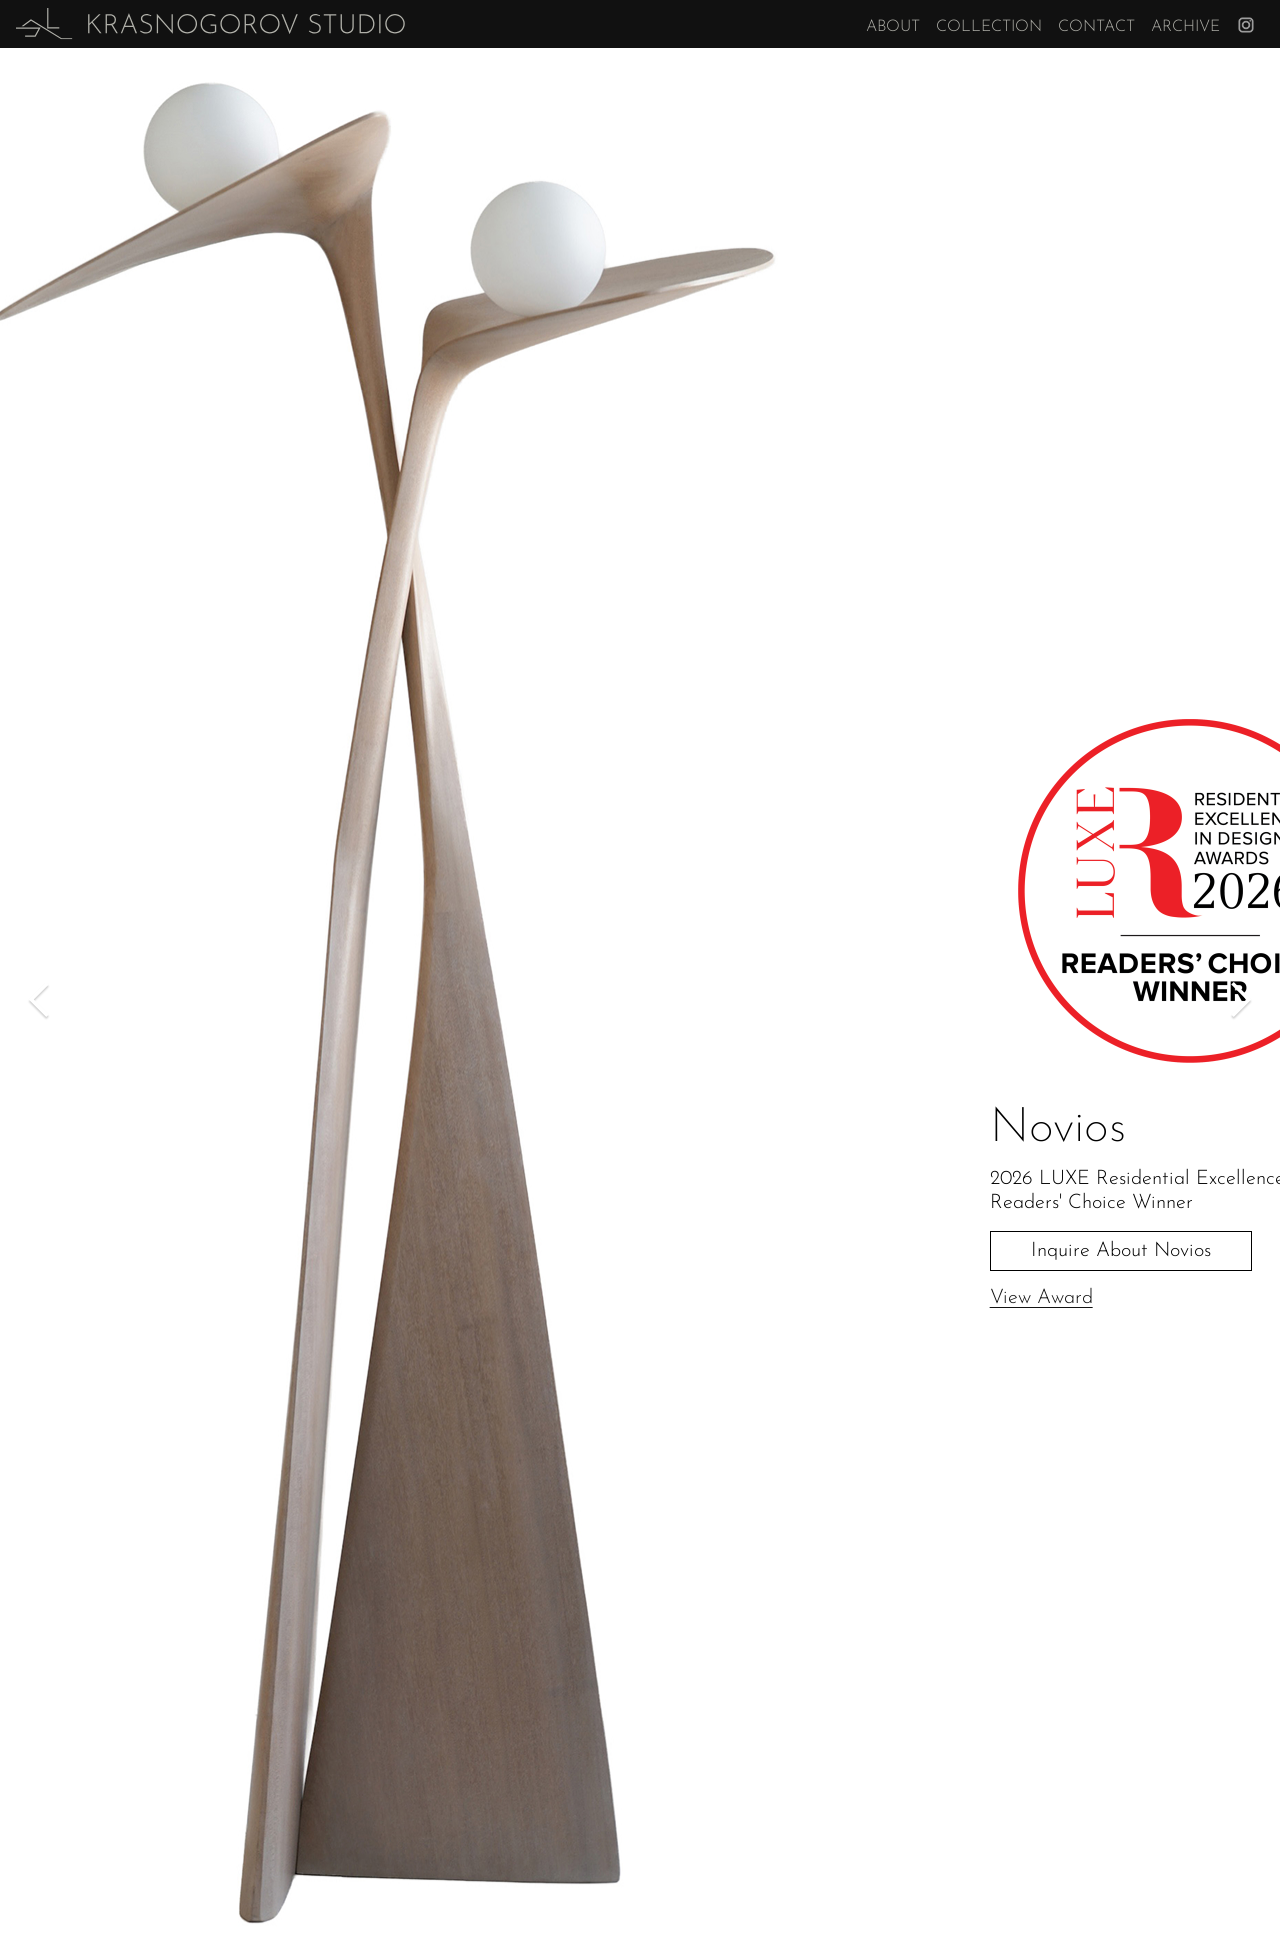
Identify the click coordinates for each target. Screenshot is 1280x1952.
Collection (989, 27)
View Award (1041, 1298)
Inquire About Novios (1121, 1251)
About (893, 27)
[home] (210, 24)
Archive (1185, 27)
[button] (40, 1000)
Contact (1096, 27)
